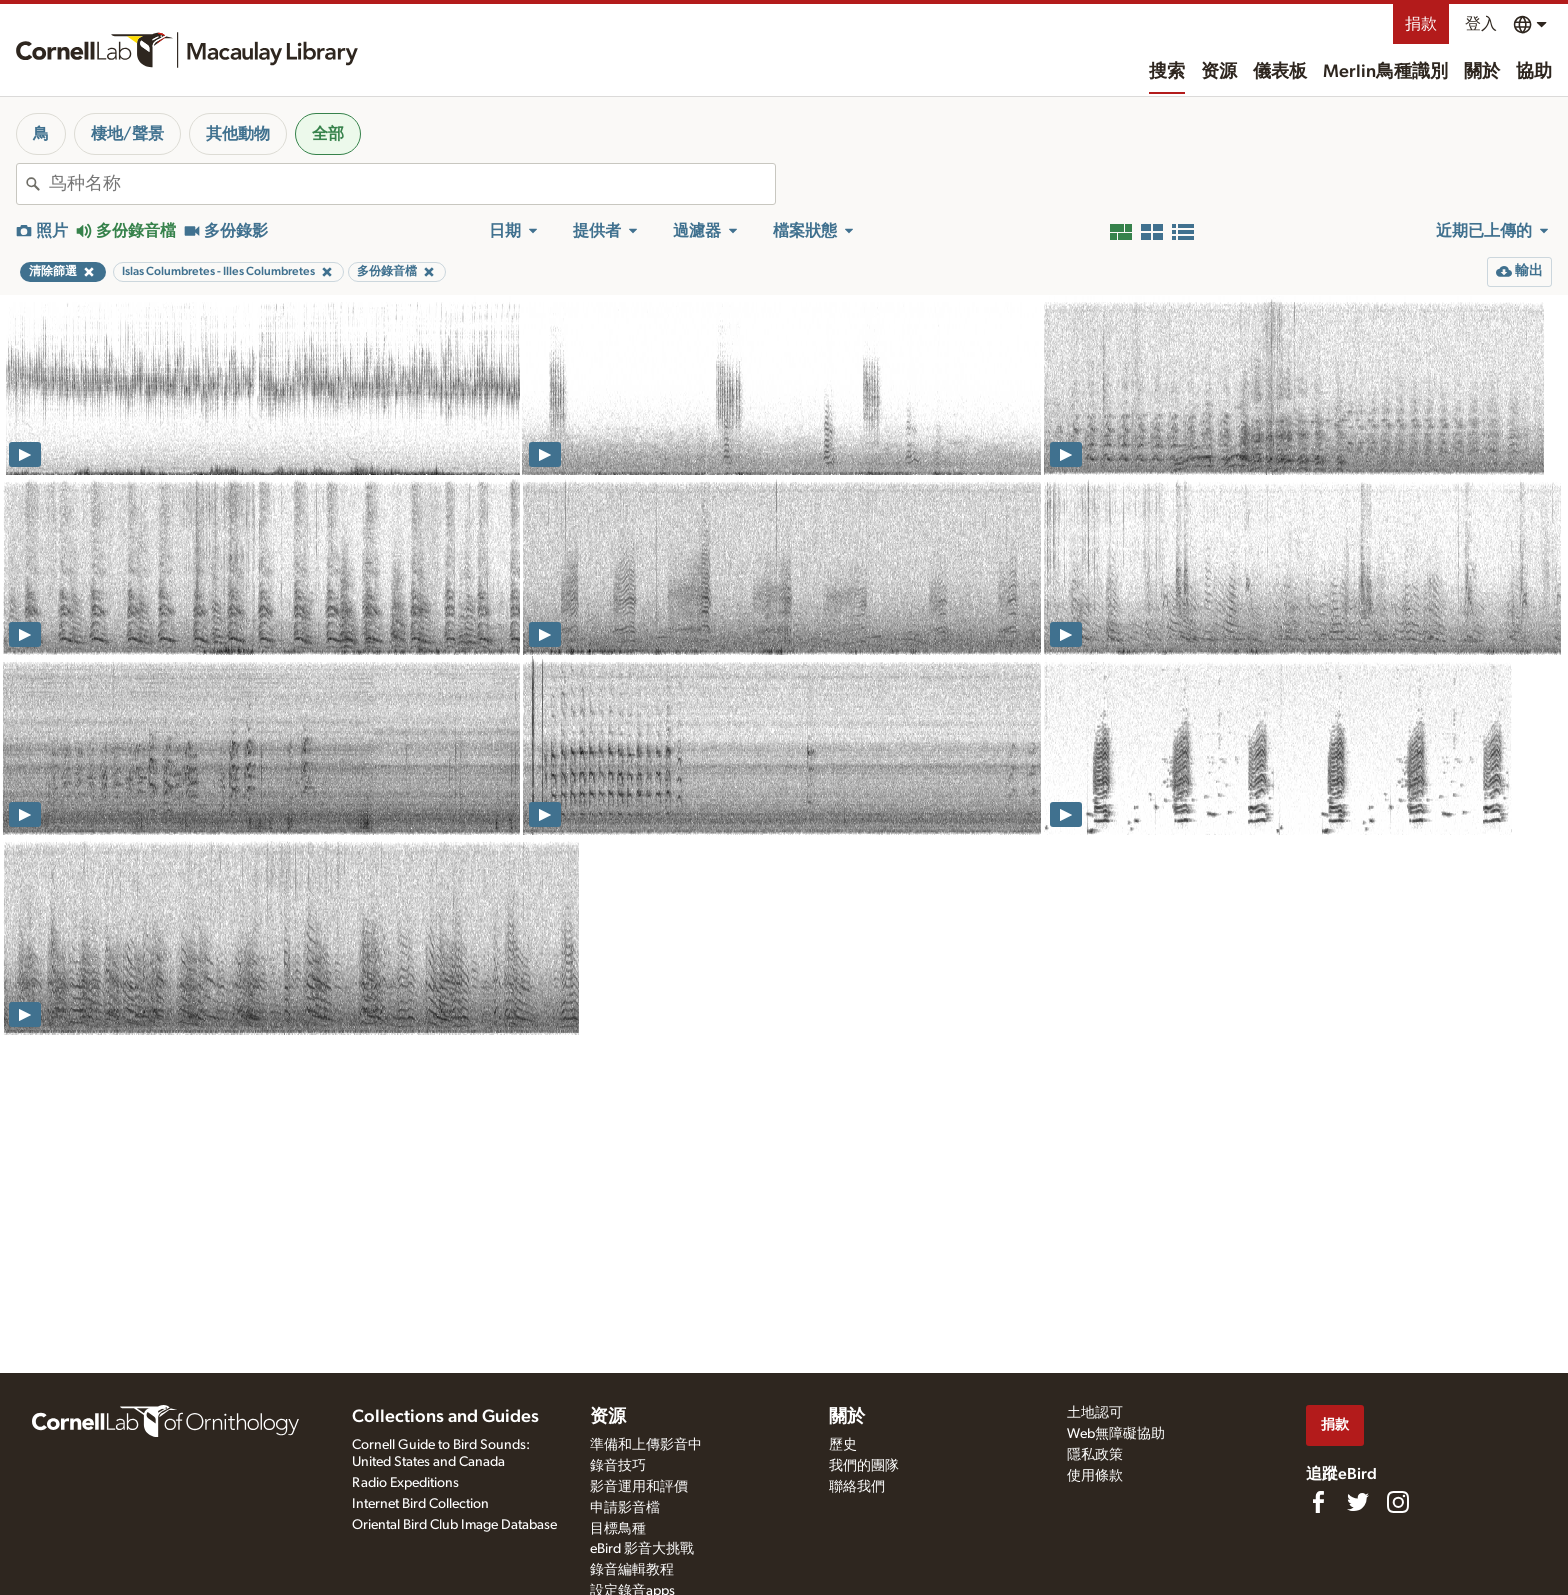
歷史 (843, 1445)
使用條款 (1095, 1476)
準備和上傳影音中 (646, 1445)
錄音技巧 (618, 1466)
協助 (1534, 72)
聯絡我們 (857, 1487)
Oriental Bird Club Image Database (454, 1525)
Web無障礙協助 (1116, 1434)
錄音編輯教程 (632, 1570)
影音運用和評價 (639, 1487)
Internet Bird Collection (420, 1504)
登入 (1481, 24)
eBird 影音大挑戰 (642, 1549)
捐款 (1421, 24)
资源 (1219, 72)
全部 (328, 134)
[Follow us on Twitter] (1358, 1502)
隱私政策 (1095, 1455)
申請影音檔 (625, 1508)
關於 (1482, 72)
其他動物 (238, 134)
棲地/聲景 (127, 134)
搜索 (1167, 72)
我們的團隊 (864, 1466)
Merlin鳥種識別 (1385, 72)
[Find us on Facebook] (1318, 1502)
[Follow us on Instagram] (1398, 1502)
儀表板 (1280, 72)
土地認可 (1095, 1413)
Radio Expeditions (405, 1483)
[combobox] (412, 184)
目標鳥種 (618, 1529)
